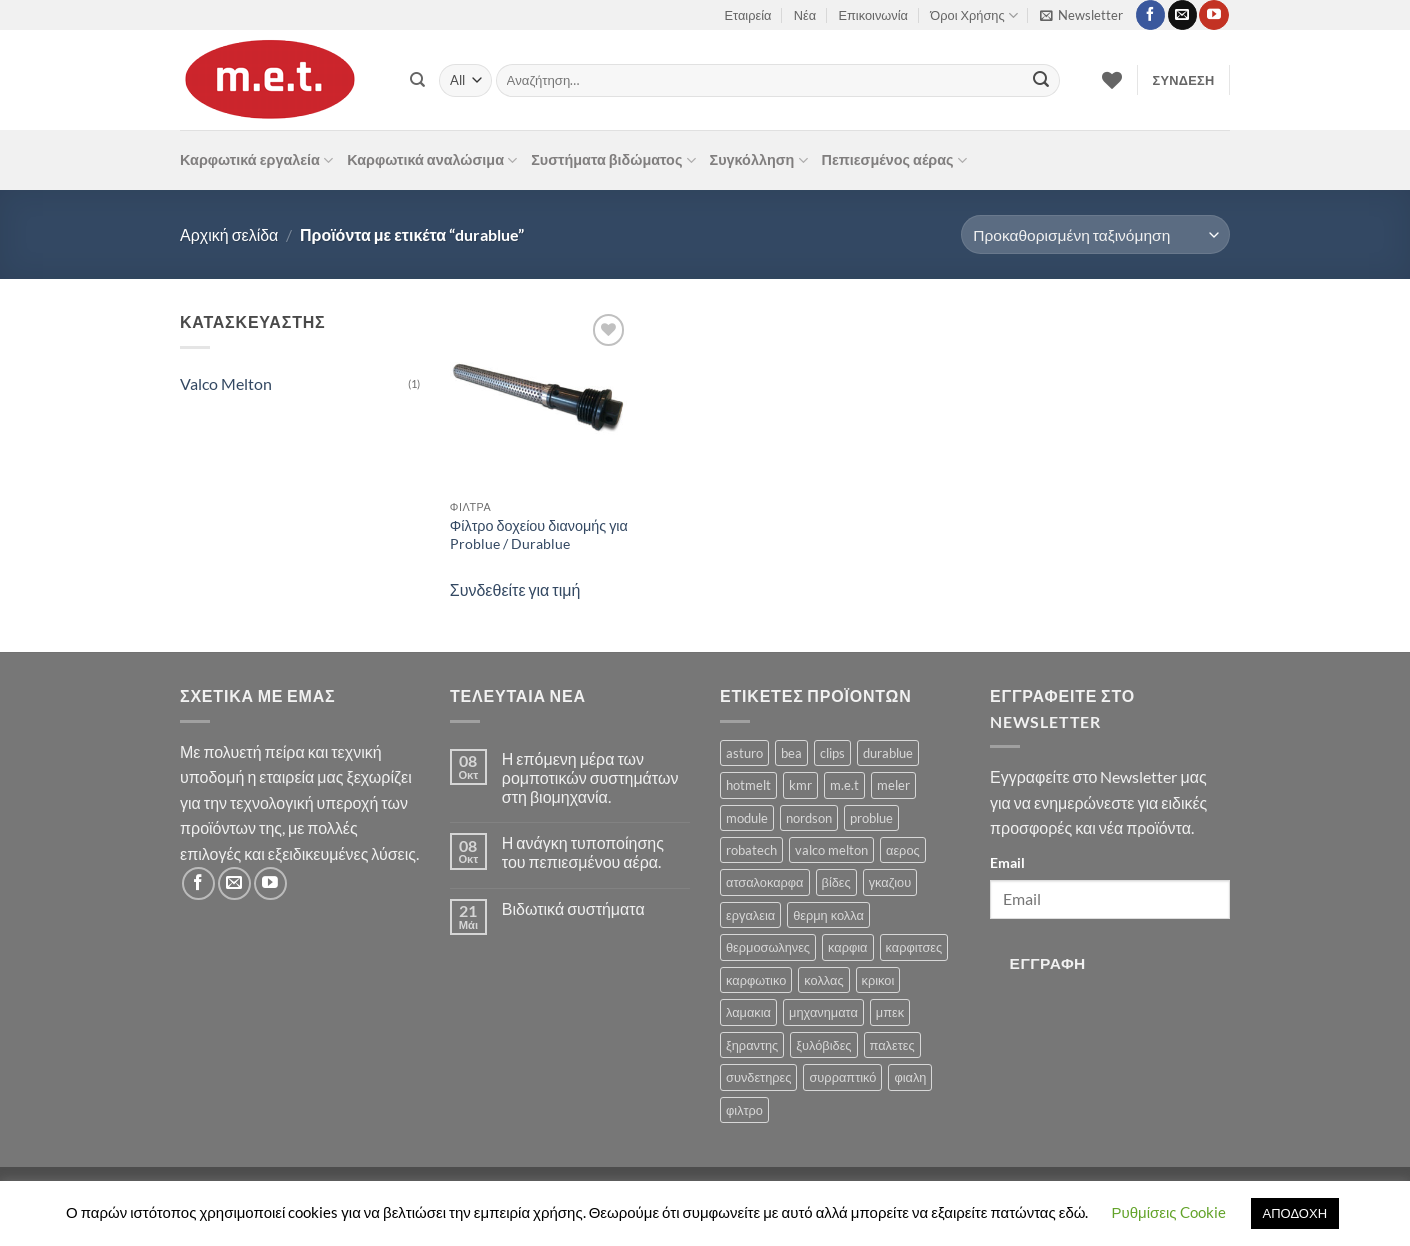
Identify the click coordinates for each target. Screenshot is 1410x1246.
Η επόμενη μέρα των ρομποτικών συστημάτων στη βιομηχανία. (590, 777)
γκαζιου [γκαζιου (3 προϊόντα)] (890, 882)
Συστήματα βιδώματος (613, 160)
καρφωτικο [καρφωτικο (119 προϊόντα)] (756, 980)
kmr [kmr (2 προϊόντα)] (800, 785)
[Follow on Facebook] (1150, 15)
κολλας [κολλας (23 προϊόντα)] (823, 980)
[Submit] (1041, 81)
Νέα (805, 15)
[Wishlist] (1112, 80)
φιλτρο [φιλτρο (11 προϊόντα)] (744, 1110)
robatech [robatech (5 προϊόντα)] (751, 850)
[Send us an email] (1182, 15)
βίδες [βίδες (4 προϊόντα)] (836, 882)
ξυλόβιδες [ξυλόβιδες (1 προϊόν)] (823, 1045)
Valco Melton (226, 383)
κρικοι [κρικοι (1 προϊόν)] (878, 980)
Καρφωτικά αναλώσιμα (432, 160)
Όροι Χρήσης (973, 15)
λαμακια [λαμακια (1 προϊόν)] (748, 1012)
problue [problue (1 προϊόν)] (871, 818)
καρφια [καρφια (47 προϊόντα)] (847, 947)
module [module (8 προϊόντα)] (747, 818)
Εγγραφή (1048, 963)
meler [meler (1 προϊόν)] (893, 785)
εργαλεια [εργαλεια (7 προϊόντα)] (750, 915)
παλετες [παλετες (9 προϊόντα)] (892, 1045)
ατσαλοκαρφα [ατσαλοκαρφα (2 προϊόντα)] (765, 882)
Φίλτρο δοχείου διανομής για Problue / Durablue (539, 535)
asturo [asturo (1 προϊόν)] (744, 753)
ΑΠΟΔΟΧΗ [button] (1295, 1213)
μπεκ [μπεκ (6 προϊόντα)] (890, 1012)
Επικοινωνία (873, 15)
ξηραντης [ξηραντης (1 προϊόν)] (752, 1045)
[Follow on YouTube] (1213, 15)
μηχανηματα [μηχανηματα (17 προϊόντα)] (823, 1012)
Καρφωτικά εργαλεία (256, 160)
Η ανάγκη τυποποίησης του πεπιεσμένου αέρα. (583, 852)
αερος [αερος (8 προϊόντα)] (903, 850)
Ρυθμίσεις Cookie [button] (1169, 1212)
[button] (1081, 15)
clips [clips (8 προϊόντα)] (832, 753)
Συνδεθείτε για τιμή (515, 589)
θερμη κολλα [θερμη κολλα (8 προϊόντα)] (828, 915)
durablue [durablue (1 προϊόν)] (888, 753)
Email (1007, 862)
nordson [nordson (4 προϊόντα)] (809, 818)
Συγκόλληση (759, 160)
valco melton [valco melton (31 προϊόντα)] (831, 850)
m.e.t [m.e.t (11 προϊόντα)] (844, 785)
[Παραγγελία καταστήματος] (1095, 234)
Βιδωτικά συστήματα (573, 908)
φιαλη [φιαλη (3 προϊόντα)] (910, 1077)
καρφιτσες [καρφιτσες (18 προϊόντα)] (914, 947)
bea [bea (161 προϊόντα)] (791, 753)
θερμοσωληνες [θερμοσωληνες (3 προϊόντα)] (768, 947)
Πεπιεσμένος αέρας (894, 160)
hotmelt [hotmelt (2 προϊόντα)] (748, 785)
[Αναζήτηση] (417, 80)
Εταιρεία (748, 15)
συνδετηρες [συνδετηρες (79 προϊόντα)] (758, 1077)
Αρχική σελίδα (229, 234)
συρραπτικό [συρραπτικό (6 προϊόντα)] (842, 1077)
